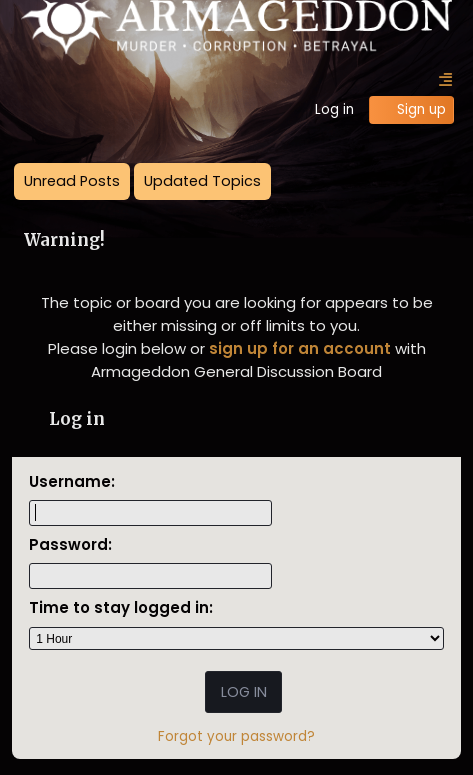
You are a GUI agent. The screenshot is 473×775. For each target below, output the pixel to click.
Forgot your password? (236, 736)
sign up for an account (300, 348)
